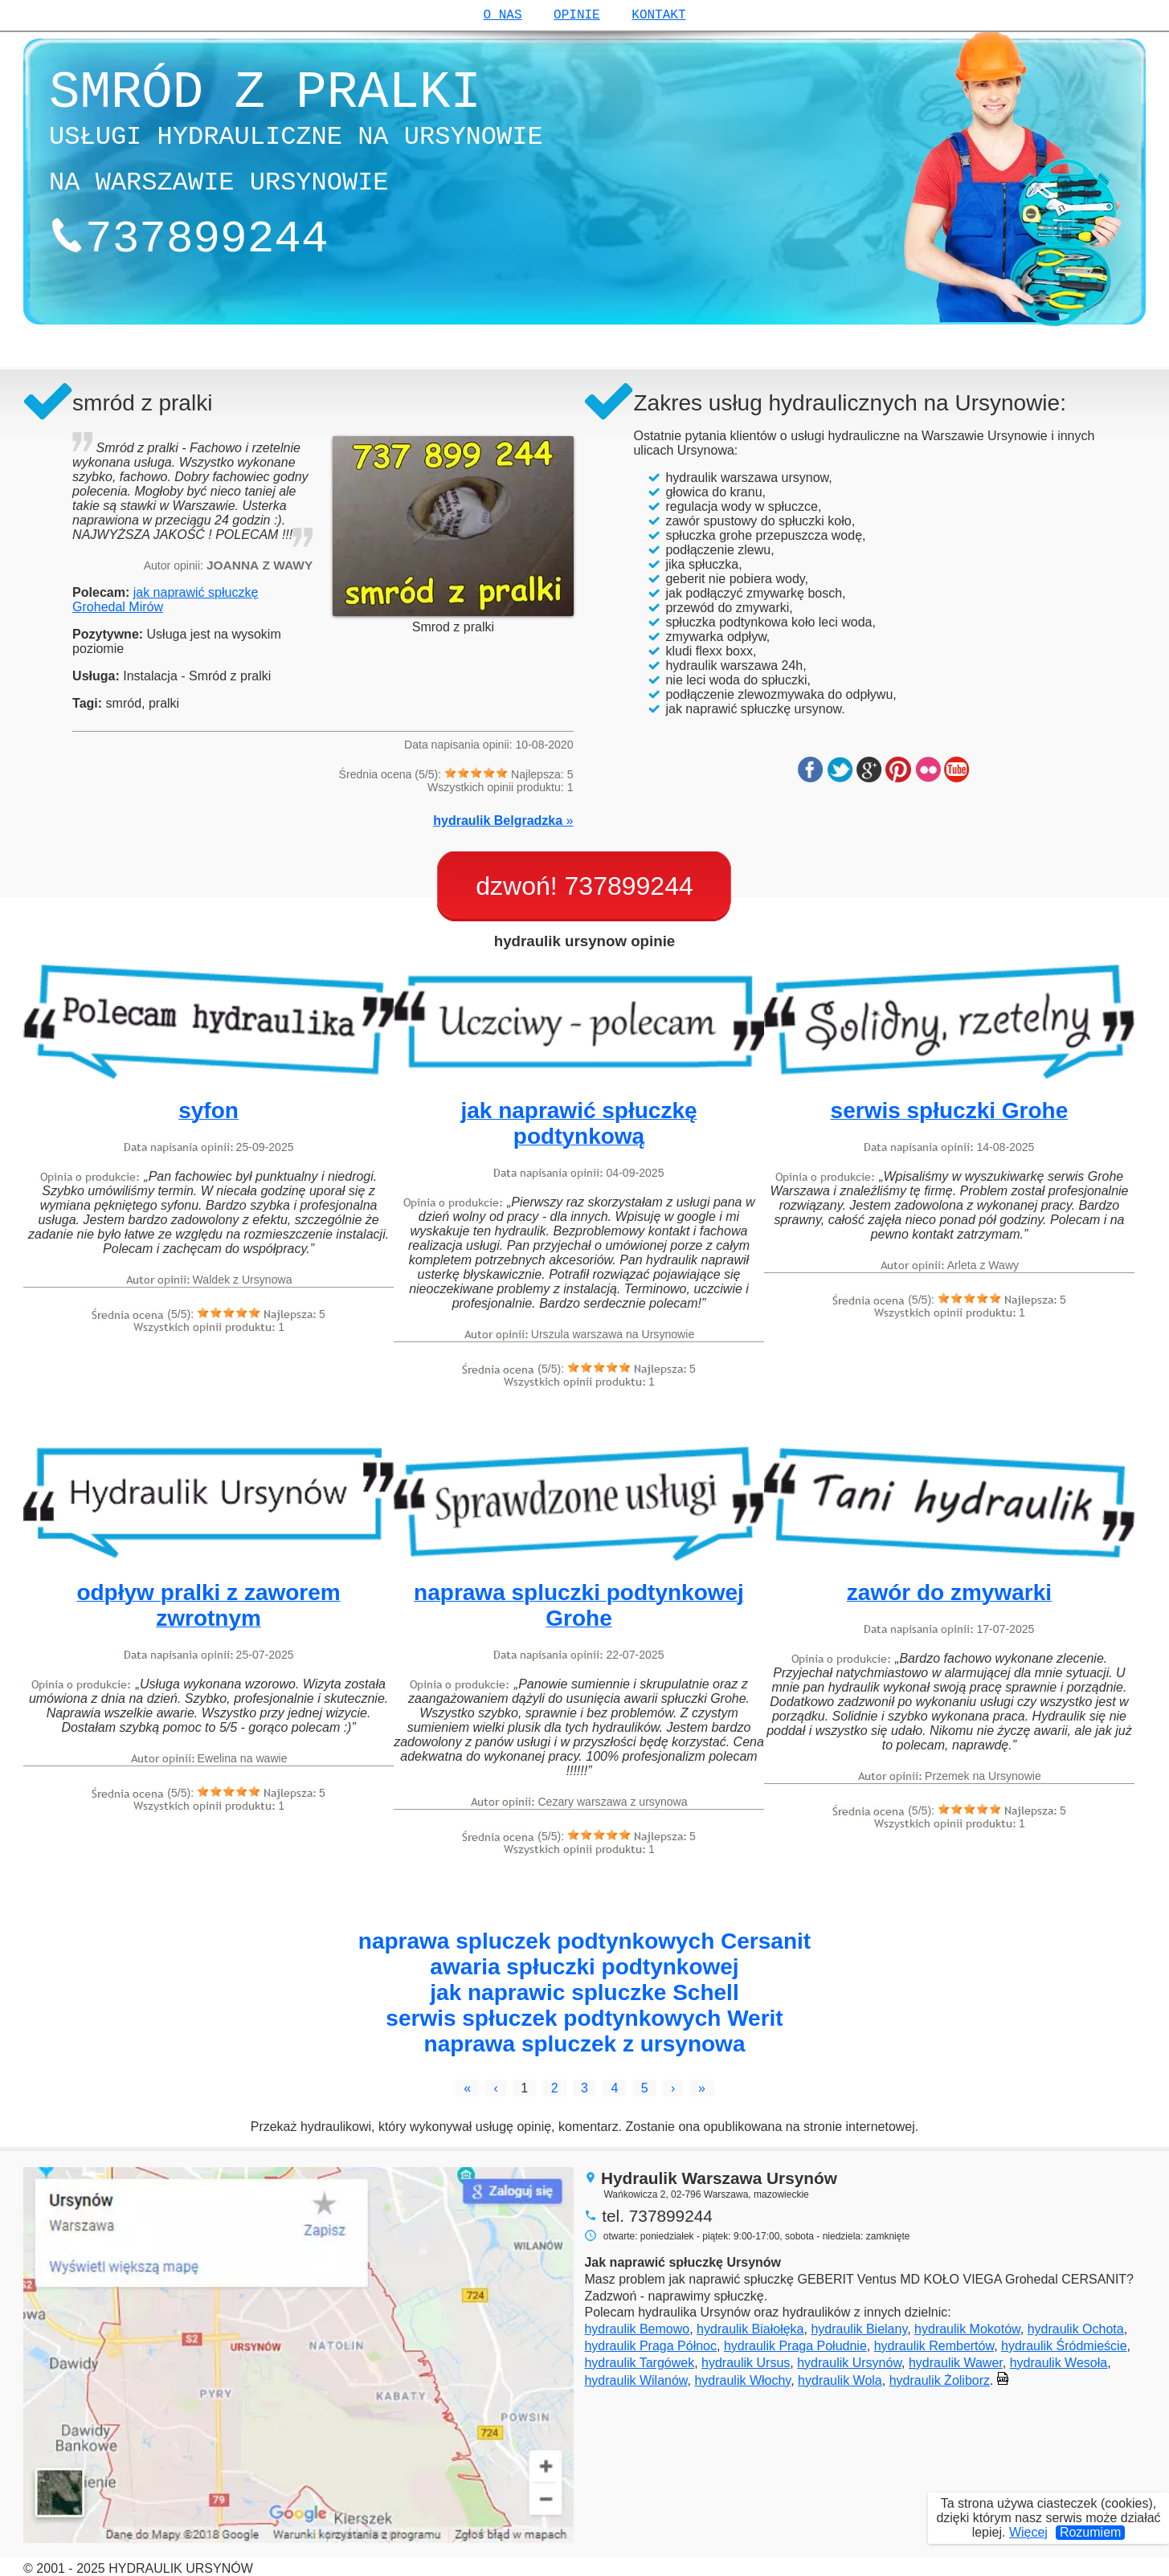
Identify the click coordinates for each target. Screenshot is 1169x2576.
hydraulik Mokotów (967, 2329)
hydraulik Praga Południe (795, 2346)
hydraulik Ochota (1076, 2329)
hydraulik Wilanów (635, 2380)
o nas (502, 15)
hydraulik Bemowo (636, 2329)
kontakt (658, 15)
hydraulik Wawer (956, 2363)
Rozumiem (1090, 2532)
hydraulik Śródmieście (1064, 2346)
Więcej (1028, 2532)
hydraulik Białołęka (750, 2329)
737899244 (629, 886)
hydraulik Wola (840, 2380)
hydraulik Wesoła (1059, 2363)
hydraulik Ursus (745, 2363)
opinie (577, 15)
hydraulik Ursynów (849, 2363)
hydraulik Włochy (742, 2380)
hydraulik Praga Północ (650, 2346)
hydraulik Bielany (859, 2329)
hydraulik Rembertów (934, 2346)
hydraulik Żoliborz (939, 2380)
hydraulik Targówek (639, 2363)
